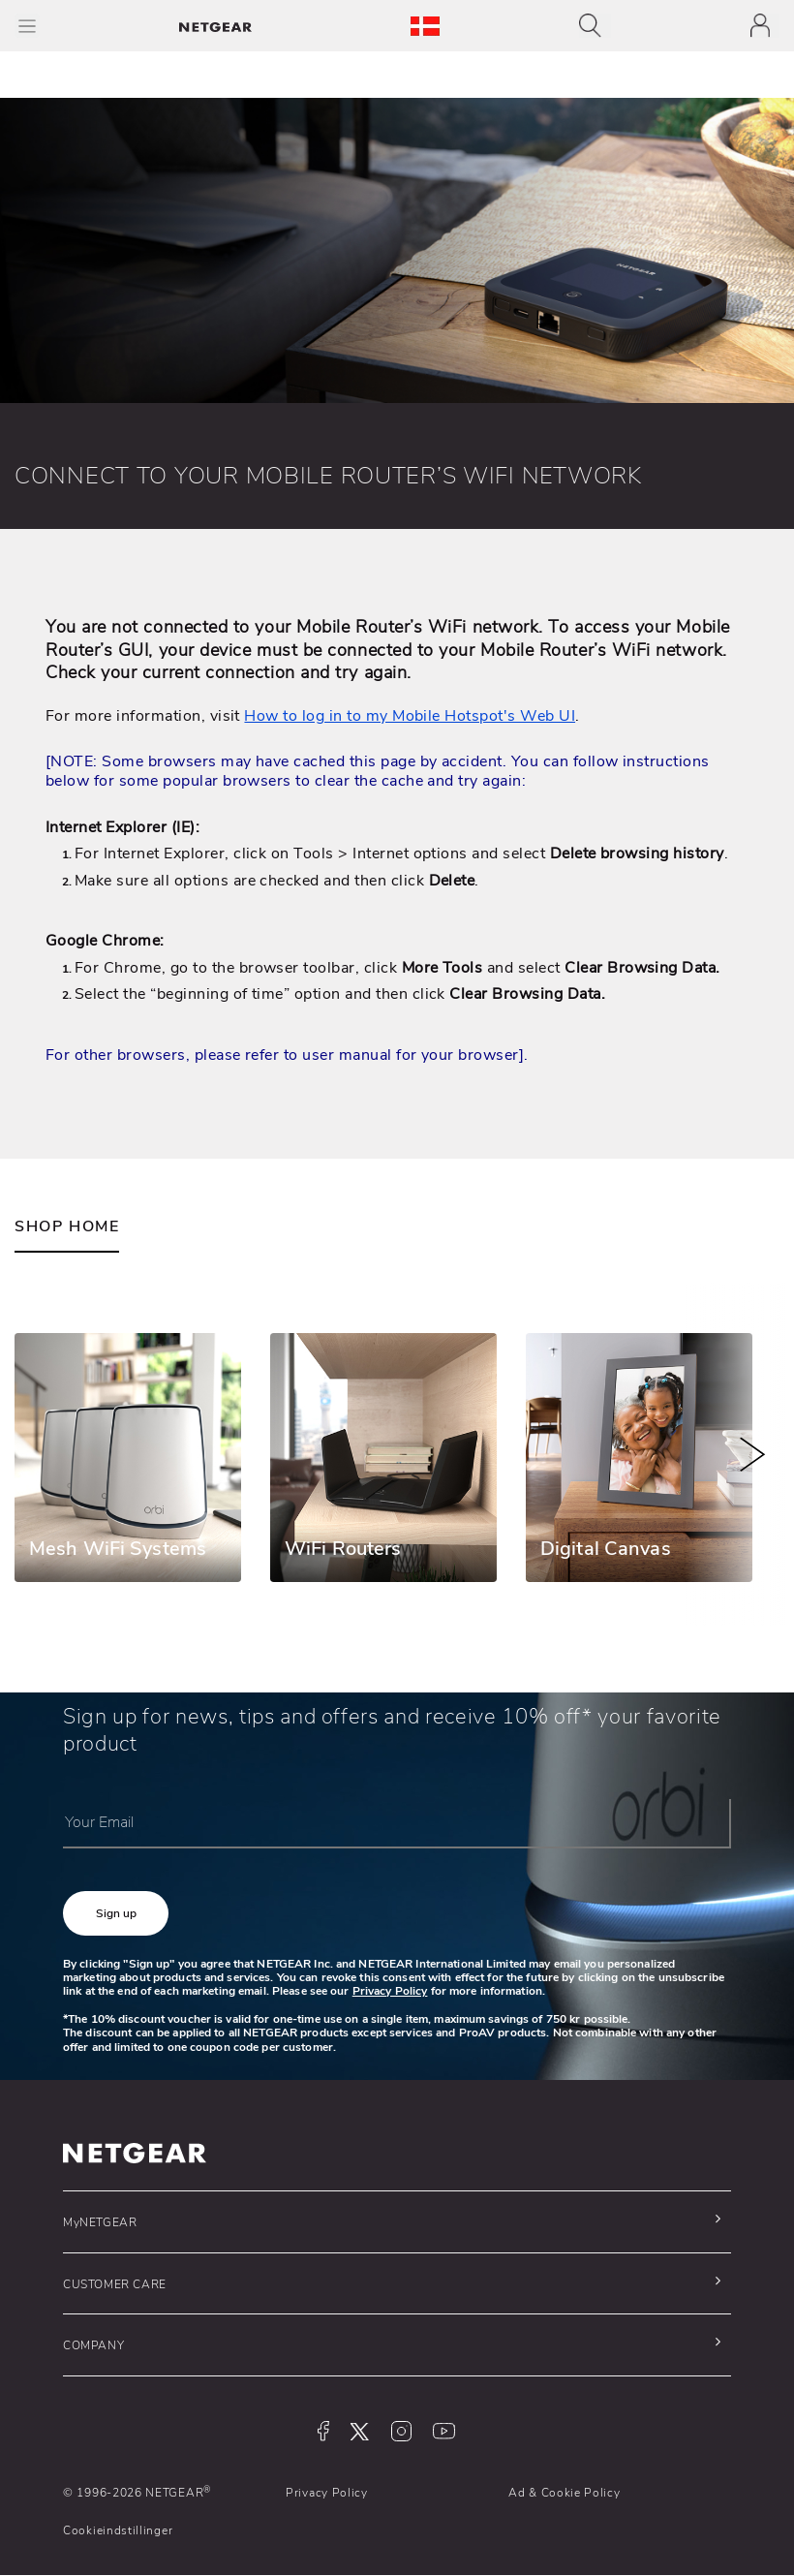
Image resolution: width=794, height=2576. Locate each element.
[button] (115, 1913)
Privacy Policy (390, 1991)
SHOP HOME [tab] (67, 1227)
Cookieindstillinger (117, 2530)
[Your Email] (397, 1823)
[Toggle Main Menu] (27, 26)
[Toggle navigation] (595, 26)
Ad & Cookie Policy (564, 2492)
